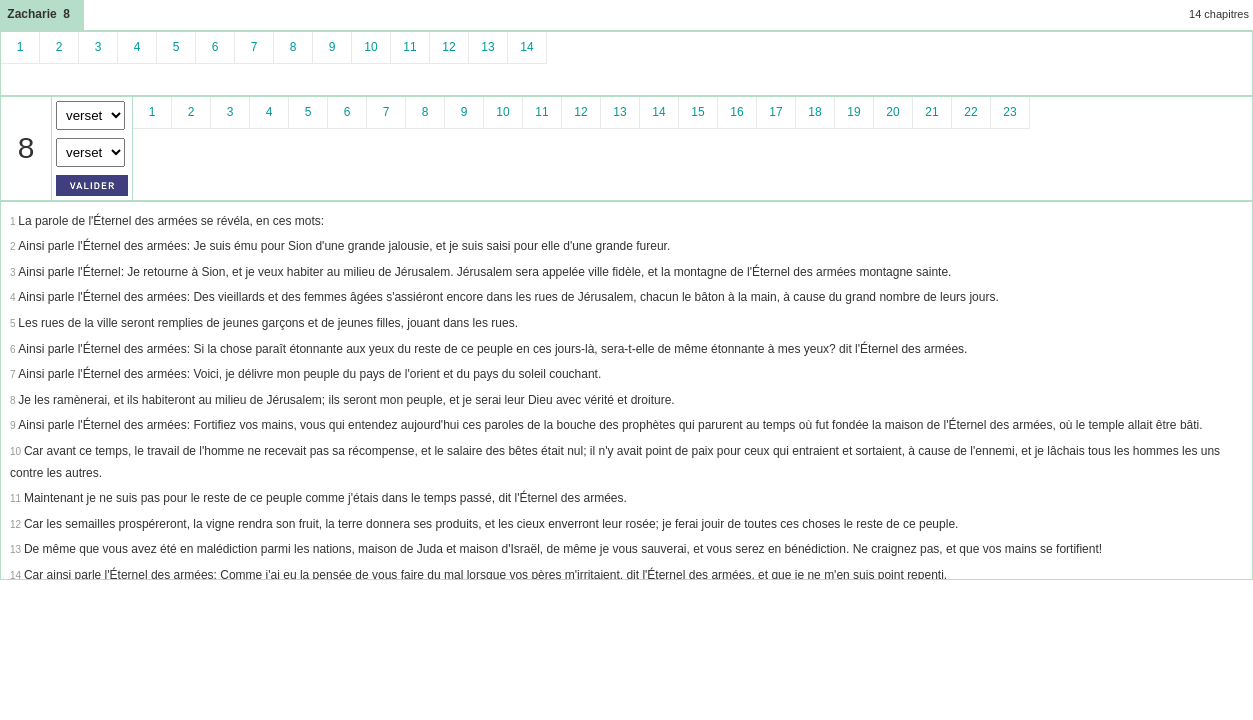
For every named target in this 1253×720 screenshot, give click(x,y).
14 (526, 47)
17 (775, 112)
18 (814, 112)
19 (853, 112)
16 (736, 112)
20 (892, 112)
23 (1009, 112)
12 (448, 47)
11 (409, 47)
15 (697, 112)
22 (970, 112)
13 (487, 47)
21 (931, 112)
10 (370, 47)
